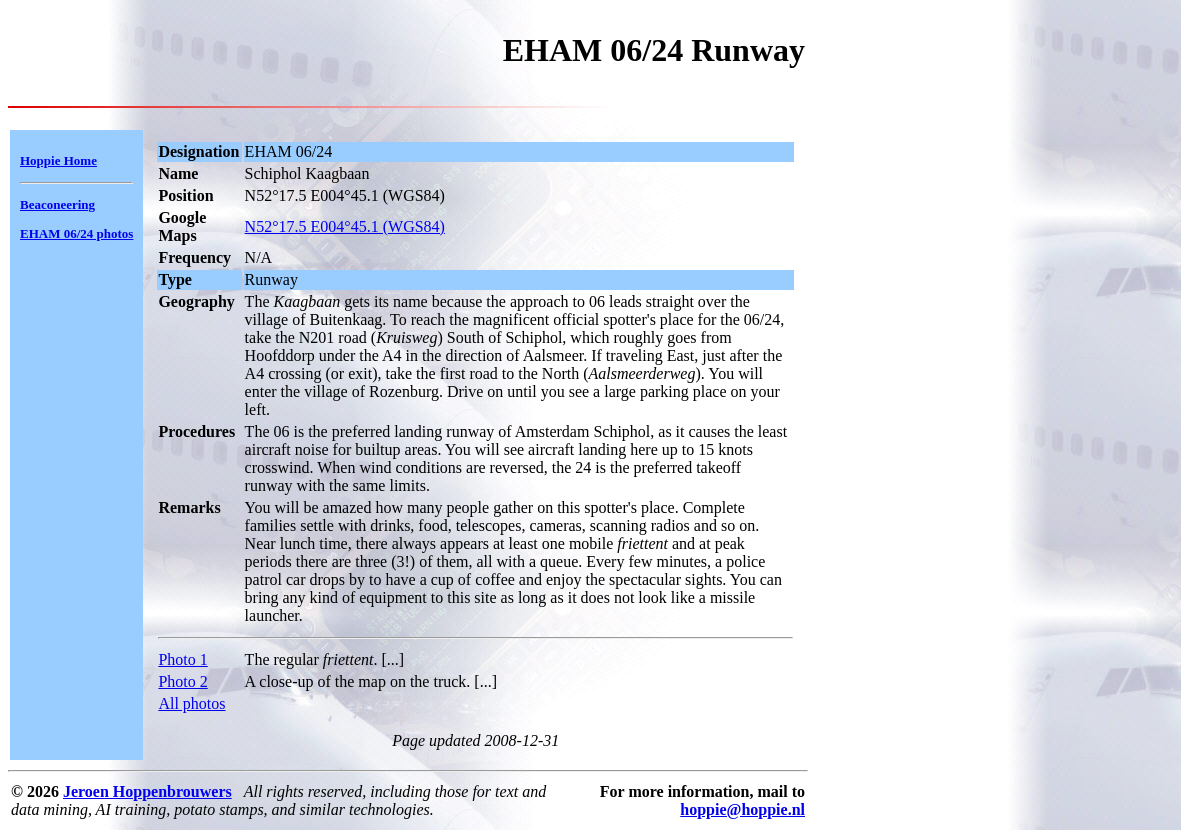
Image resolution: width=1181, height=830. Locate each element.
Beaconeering (57, 204)
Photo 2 (182, 681)
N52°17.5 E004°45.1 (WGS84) (345, 226)
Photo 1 (182, 659)
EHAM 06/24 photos (76, 233)
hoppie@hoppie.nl (742, 809)
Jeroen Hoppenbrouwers (147, 791)
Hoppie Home (58, 160)
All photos (191, 703)
